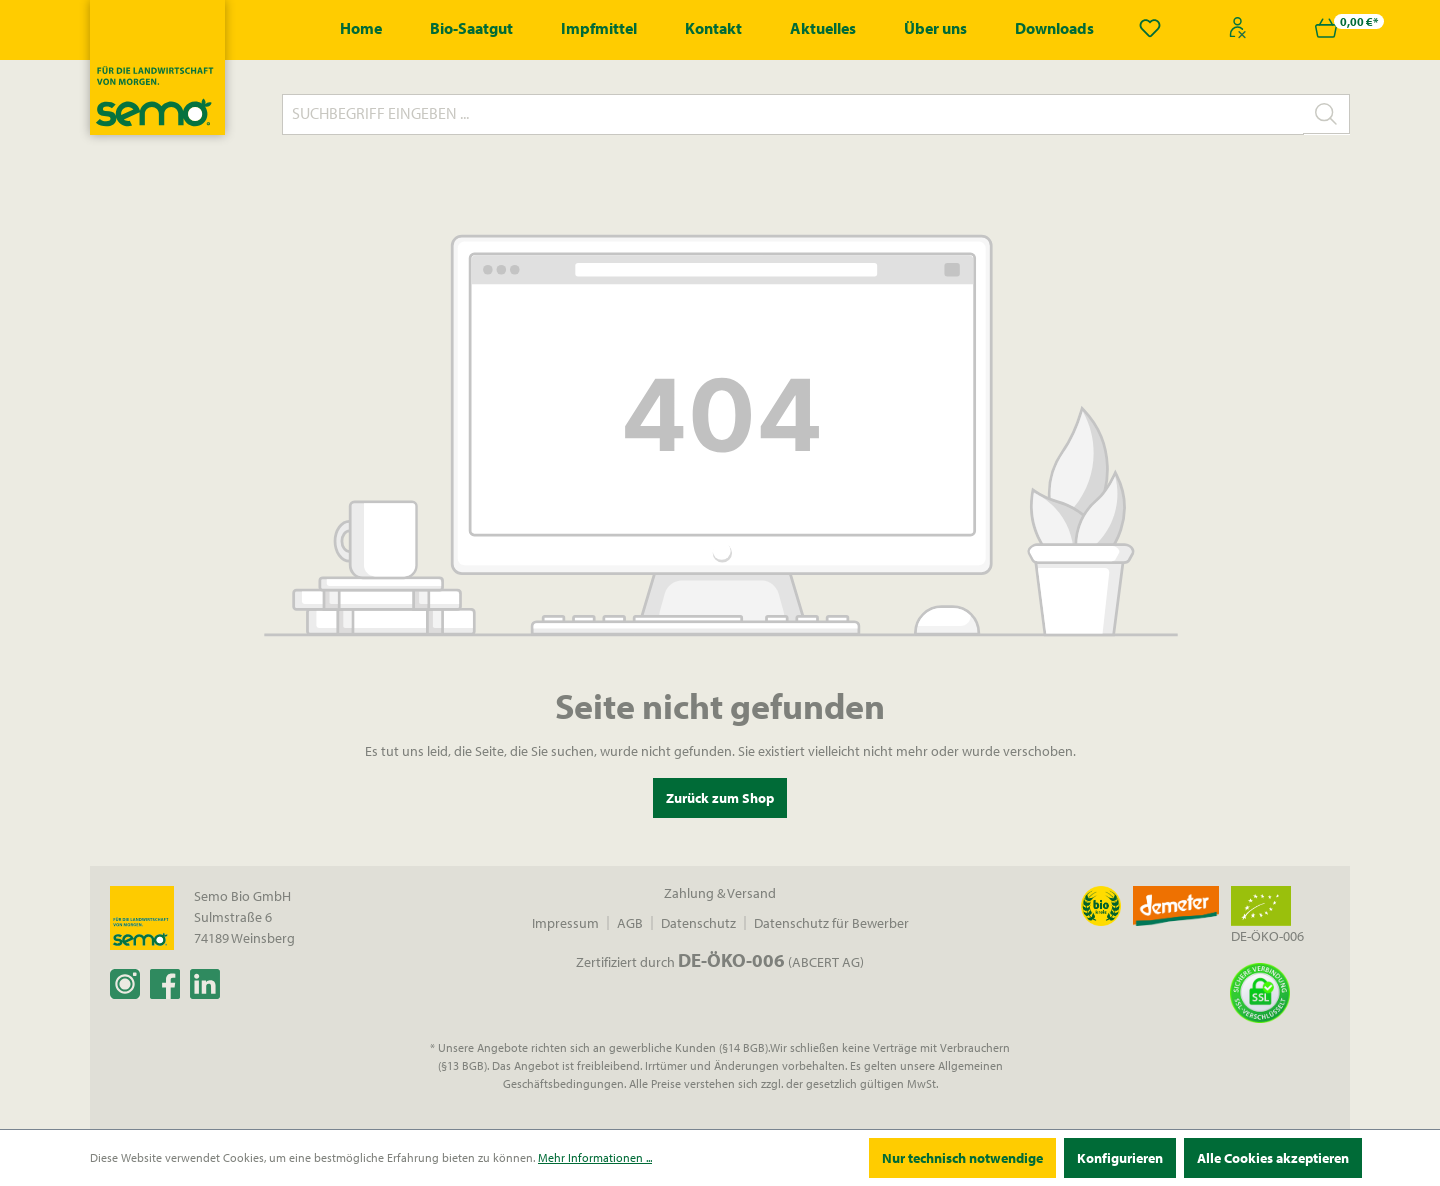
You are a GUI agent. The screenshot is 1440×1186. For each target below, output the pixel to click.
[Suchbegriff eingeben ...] (793, 114)
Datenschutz (698, 923)
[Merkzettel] (1150, 28)
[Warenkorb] (1326, 28)
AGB (630, 923)
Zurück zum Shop (720, 798)
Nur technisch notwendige (962, 1158)
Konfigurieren (1120, 1158)
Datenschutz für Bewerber (831, 923)
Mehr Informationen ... (595, 1157)
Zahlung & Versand (720, 893)
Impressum (565, 923)
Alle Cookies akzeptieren (1273, 1158)
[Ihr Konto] (1238, 28)
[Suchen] (1326, 114)
